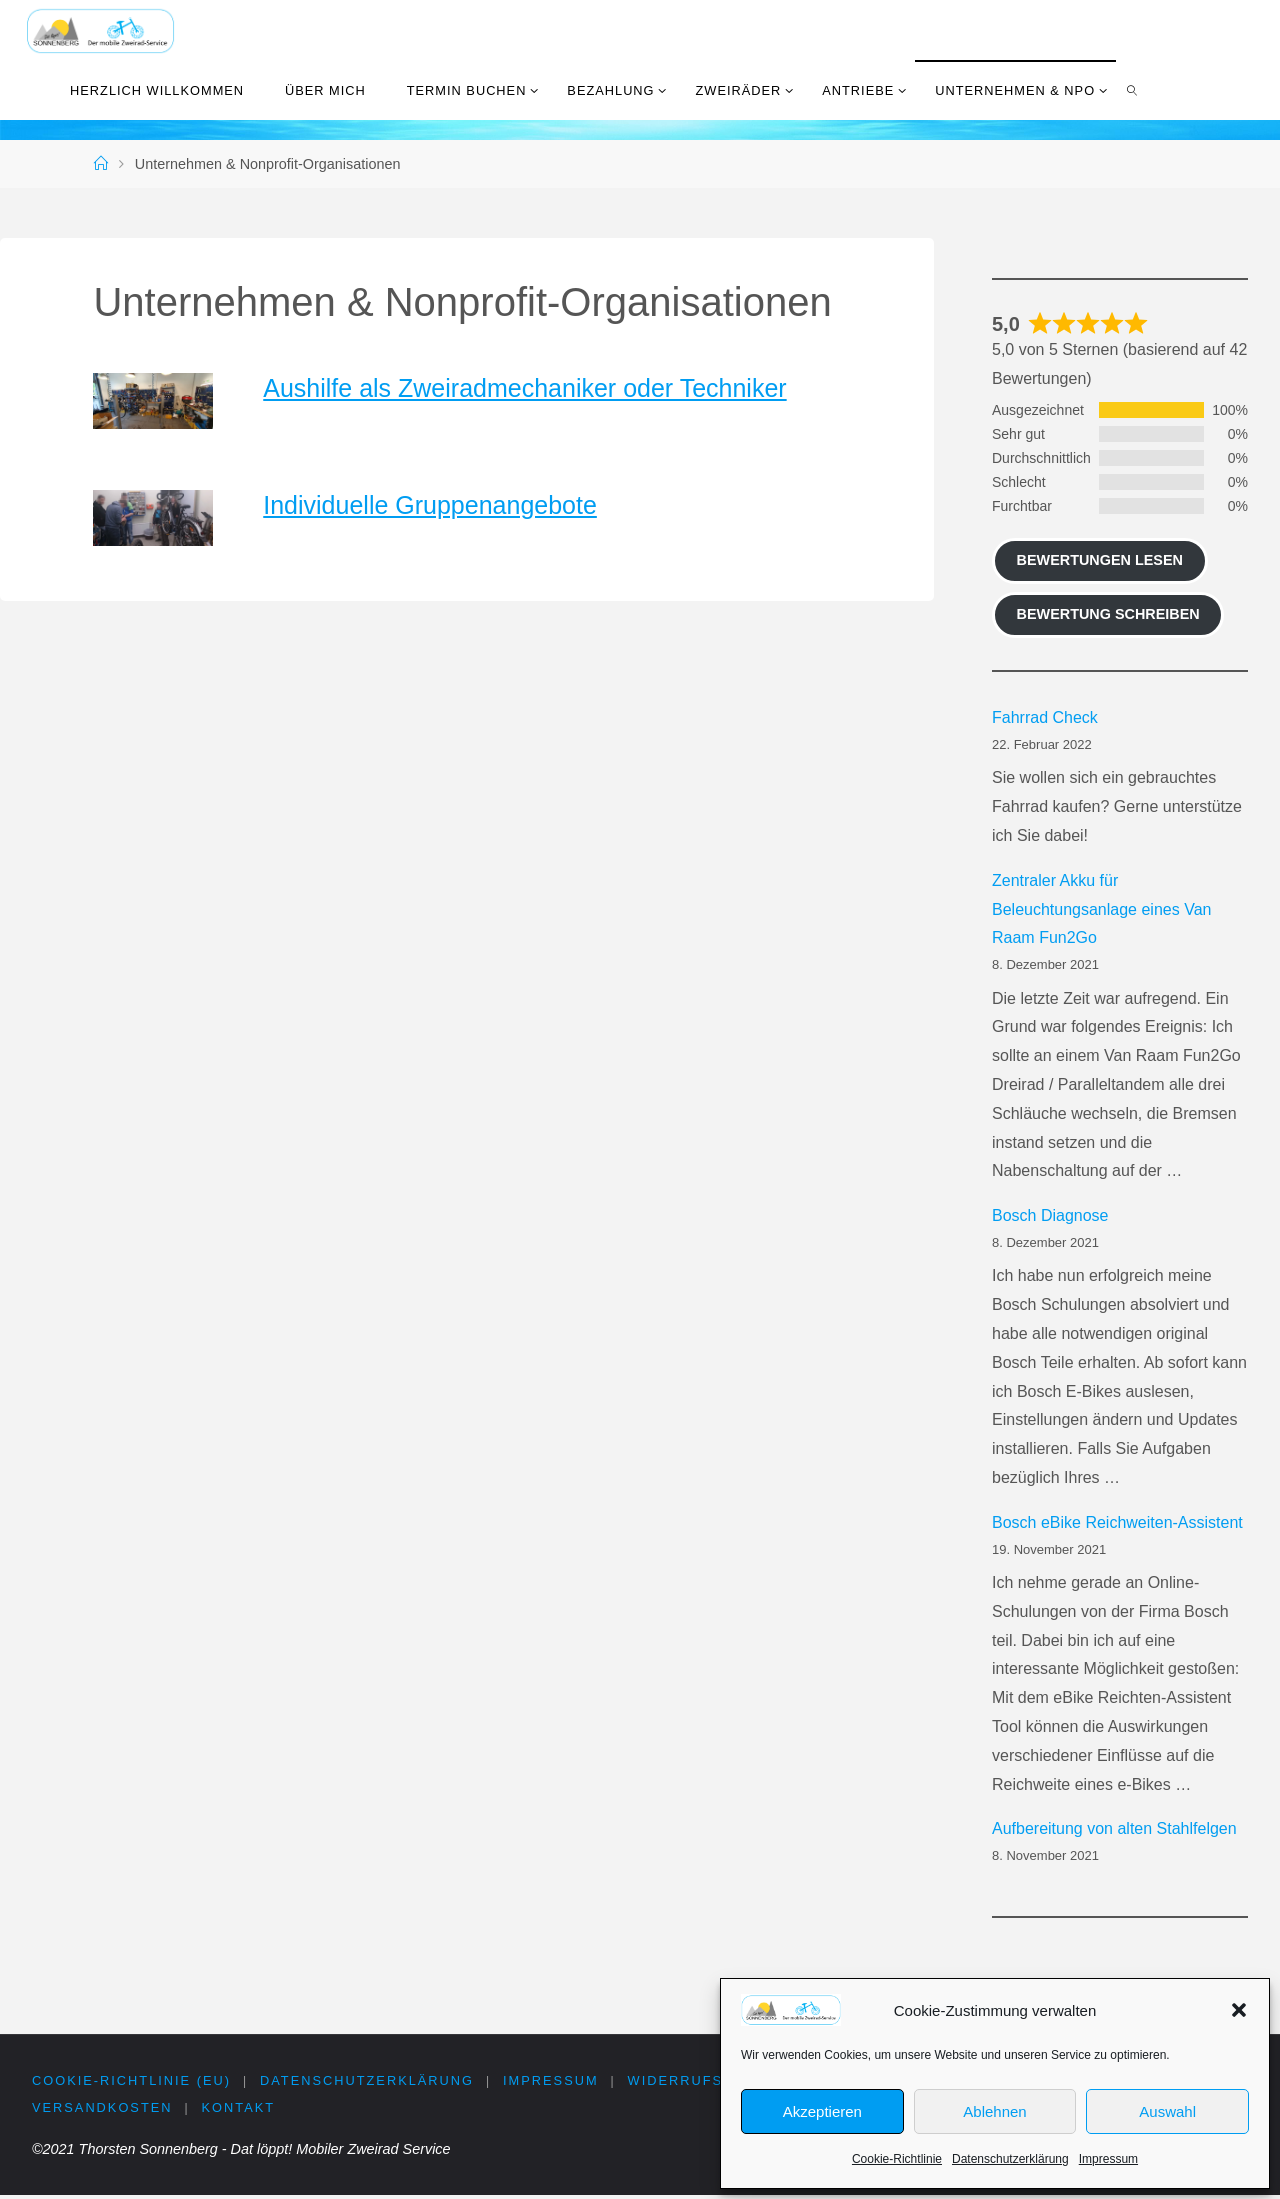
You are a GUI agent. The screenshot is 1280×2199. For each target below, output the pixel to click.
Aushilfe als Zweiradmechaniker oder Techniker (524, 388)
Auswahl (1167, 2111)
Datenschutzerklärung (1010, 2159)
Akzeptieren (822, 2111)
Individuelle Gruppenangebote (430, 505)
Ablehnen (994, 2111)
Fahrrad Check (1045, 717)
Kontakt (240, 2110)
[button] (1239, 2010)
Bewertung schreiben (1108, 614)
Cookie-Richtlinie (897, 2159)
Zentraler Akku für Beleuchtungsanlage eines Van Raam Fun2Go (1101, 909)
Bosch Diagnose (1050, 1215)
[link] (1133, 90)
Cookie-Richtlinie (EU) (131, 2081)
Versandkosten (102, 2110)
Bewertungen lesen (1100, 560)
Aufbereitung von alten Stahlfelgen (1114, 1828)
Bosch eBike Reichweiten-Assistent (1117, 1522)
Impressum (1108, 2159)
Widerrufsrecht (708, 2081)
